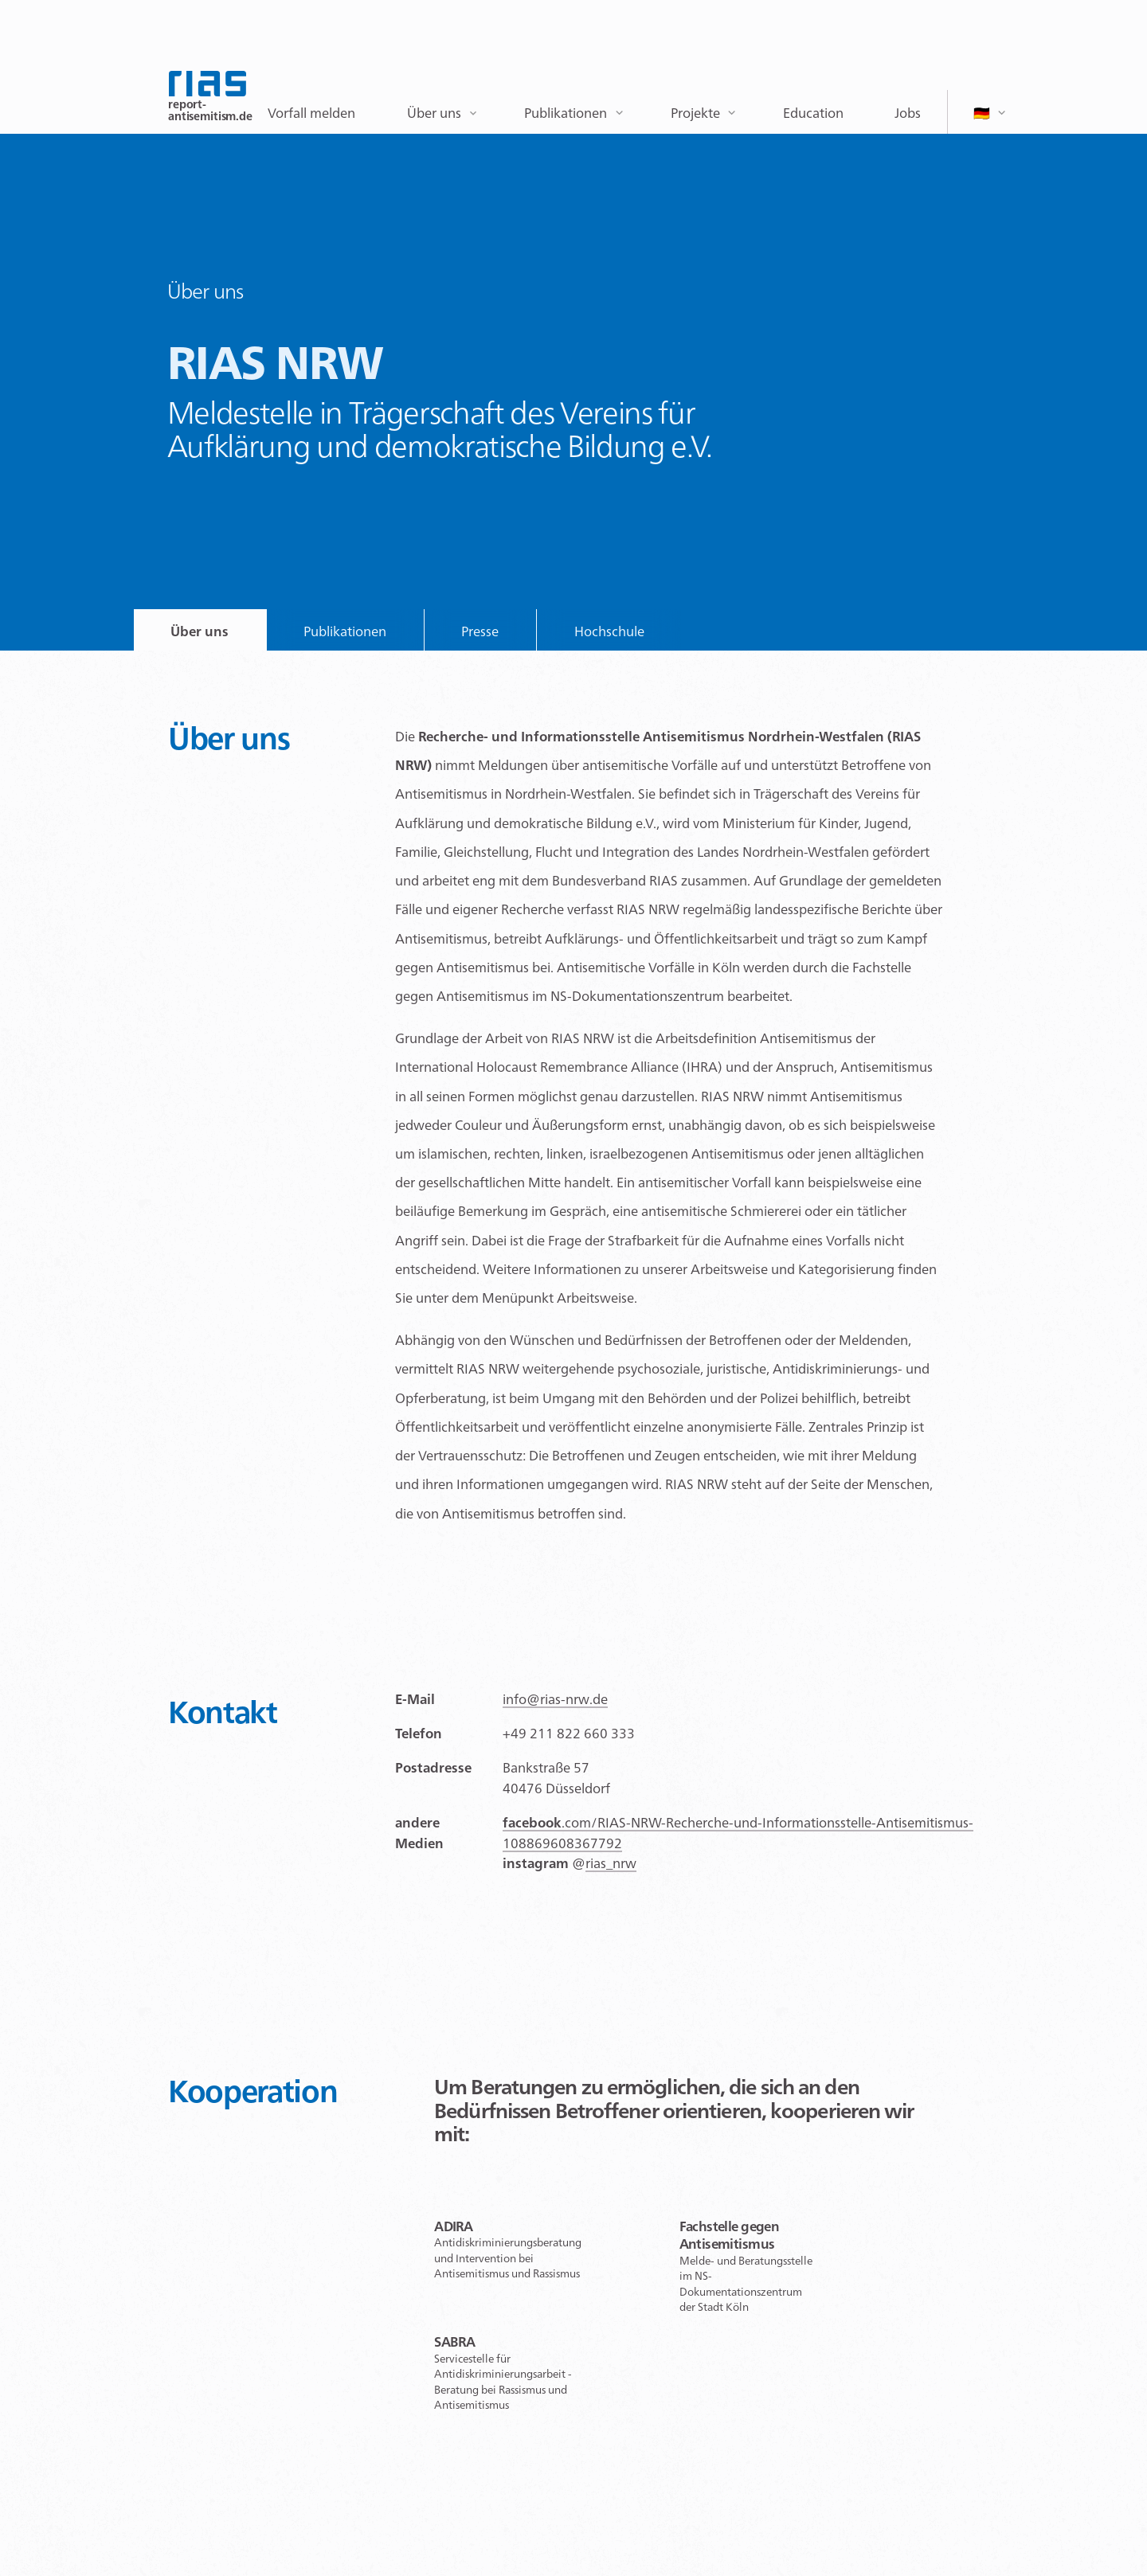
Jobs (908, 113)
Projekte (695, 113)
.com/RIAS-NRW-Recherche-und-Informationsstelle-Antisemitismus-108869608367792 (738, 1833)
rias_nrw (610, 1863)
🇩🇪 (981, 113)
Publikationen (565, 113)
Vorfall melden (311, 113)
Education (813, 113)
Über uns (434, 113)
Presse (480, 631)
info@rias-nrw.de (555, 1699)
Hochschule (609, 631)
